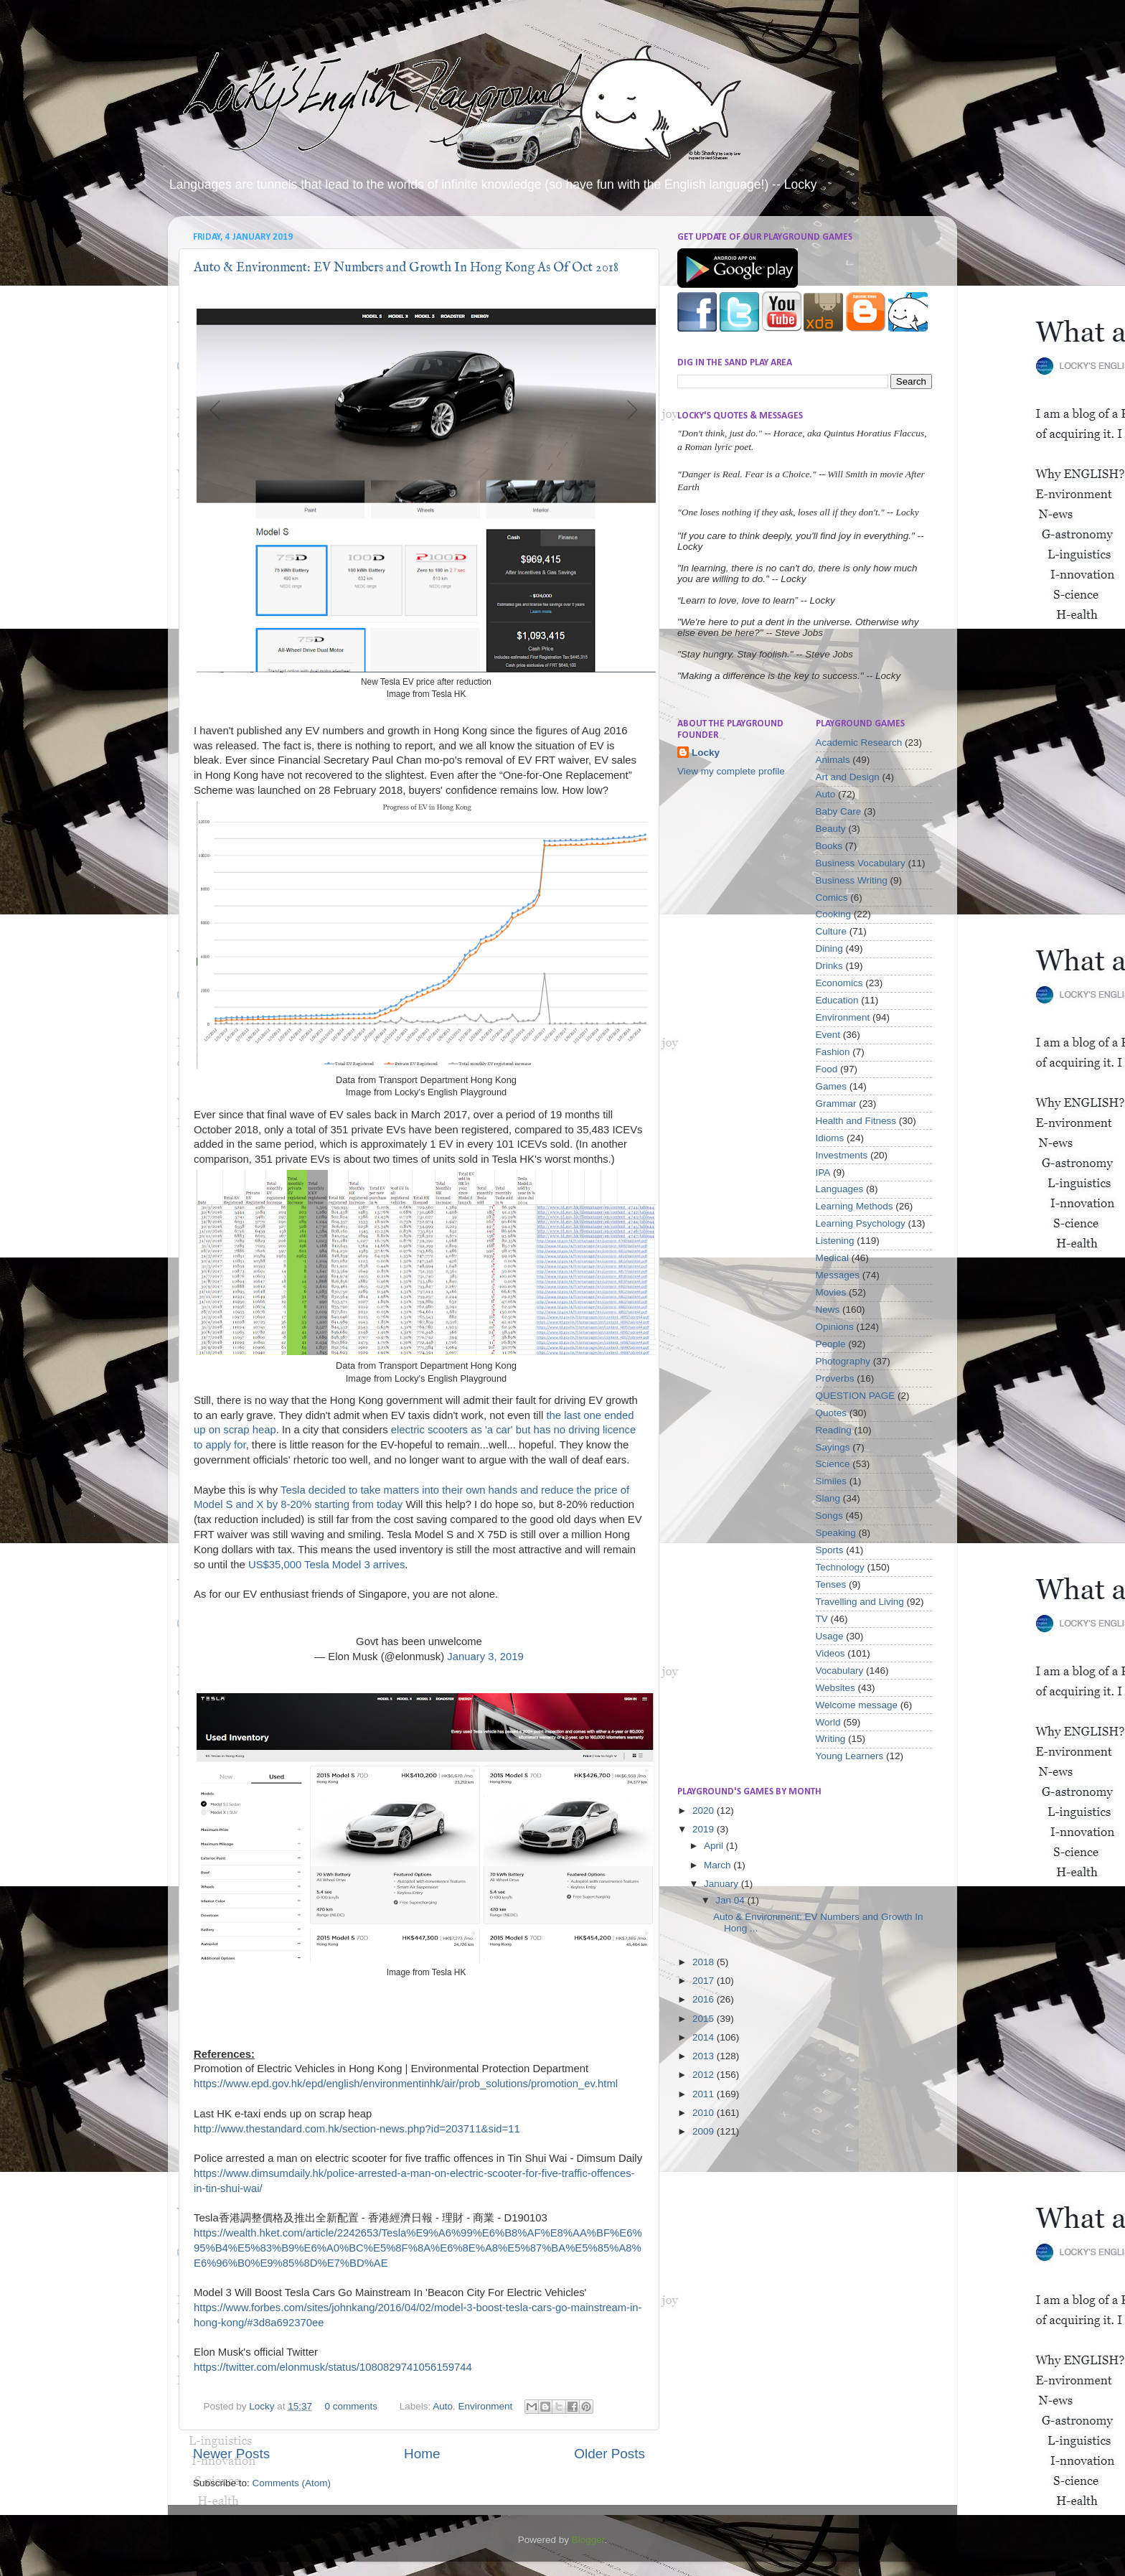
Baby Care (839, 811)
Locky (263, 2406)
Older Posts (609, 2453)
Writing (831, 1738)
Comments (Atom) (292, 2483)
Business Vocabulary (860, 863)
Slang (828, 1498)
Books (829, 845)
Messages (838, 1275)
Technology (840, 1567)
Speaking (836, 1532)
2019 (704, 1829)
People (831, 1344)
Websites (835, 1687)
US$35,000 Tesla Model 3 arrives (326, 1564)
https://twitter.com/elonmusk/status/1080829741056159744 (333, 2367)
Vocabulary (840, 1670)
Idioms (830, 1138)
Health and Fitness (856, 1120)
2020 (704, 1810)
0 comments (350, 2406)
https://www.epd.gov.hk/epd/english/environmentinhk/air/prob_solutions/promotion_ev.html (406, 2083)
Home (422, 2453)
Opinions (835, 1326)
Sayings (833, 1447)
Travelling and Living (860, 1601)
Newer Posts (231, 2453)
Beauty (831, 828)
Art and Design (848, 777)
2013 (704, 2056)
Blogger (588, 2539)
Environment (485, 2406)
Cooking (834, 914)
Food (827, 1069)
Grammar (836, 1103)
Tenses (831, 1584)
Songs (829, 1515)
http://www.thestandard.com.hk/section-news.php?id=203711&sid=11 (357, 2129)
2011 (704, 2094)
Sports (830, 1550)
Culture (831, 931)
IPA (823, 1172)
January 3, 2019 (485, 1656)
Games (831, 1086)
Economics (839, 983)
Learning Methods (854, 1206)
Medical (832, 1257)
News (828, 1309)
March (718, 1865)
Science (833, 1463)
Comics (832, 897)
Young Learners (850, 1756)
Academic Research (859, 742)
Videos (830, 1653)
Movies (831, 1292)
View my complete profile (731, 771)
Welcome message (857, 1705)
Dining (829, 948)
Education (837, 1000)
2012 (704, 2074)
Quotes (831, 1413)
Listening (835, 1240)
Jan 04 (731, 1900)
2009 (704, 2131)
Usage (830, 1636)
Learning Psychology (860, 1223)
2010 (704, 2112)
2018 (704, 1962)
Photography (843, 1361)
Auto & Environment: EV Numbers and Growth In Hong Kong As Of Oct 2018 (406, 268)
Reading (834, 1430)
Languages (840, 1189)
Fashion (833, 1051)
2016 (704, 1999)
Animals (833, 759)
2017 (704, 1980)
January (722, 1883)
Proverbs (835, 1378)
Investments (842, 1155)
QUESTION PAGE (855, 1395)
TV (822, 1618)
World (828, 1722)
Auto (443, 2406)
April (715, 1845)
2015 (704, 2018)
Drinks (829, 965)
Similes (831, 1481)
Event (828, 1034)
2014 (704, 2037)
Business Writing (852, 880)
